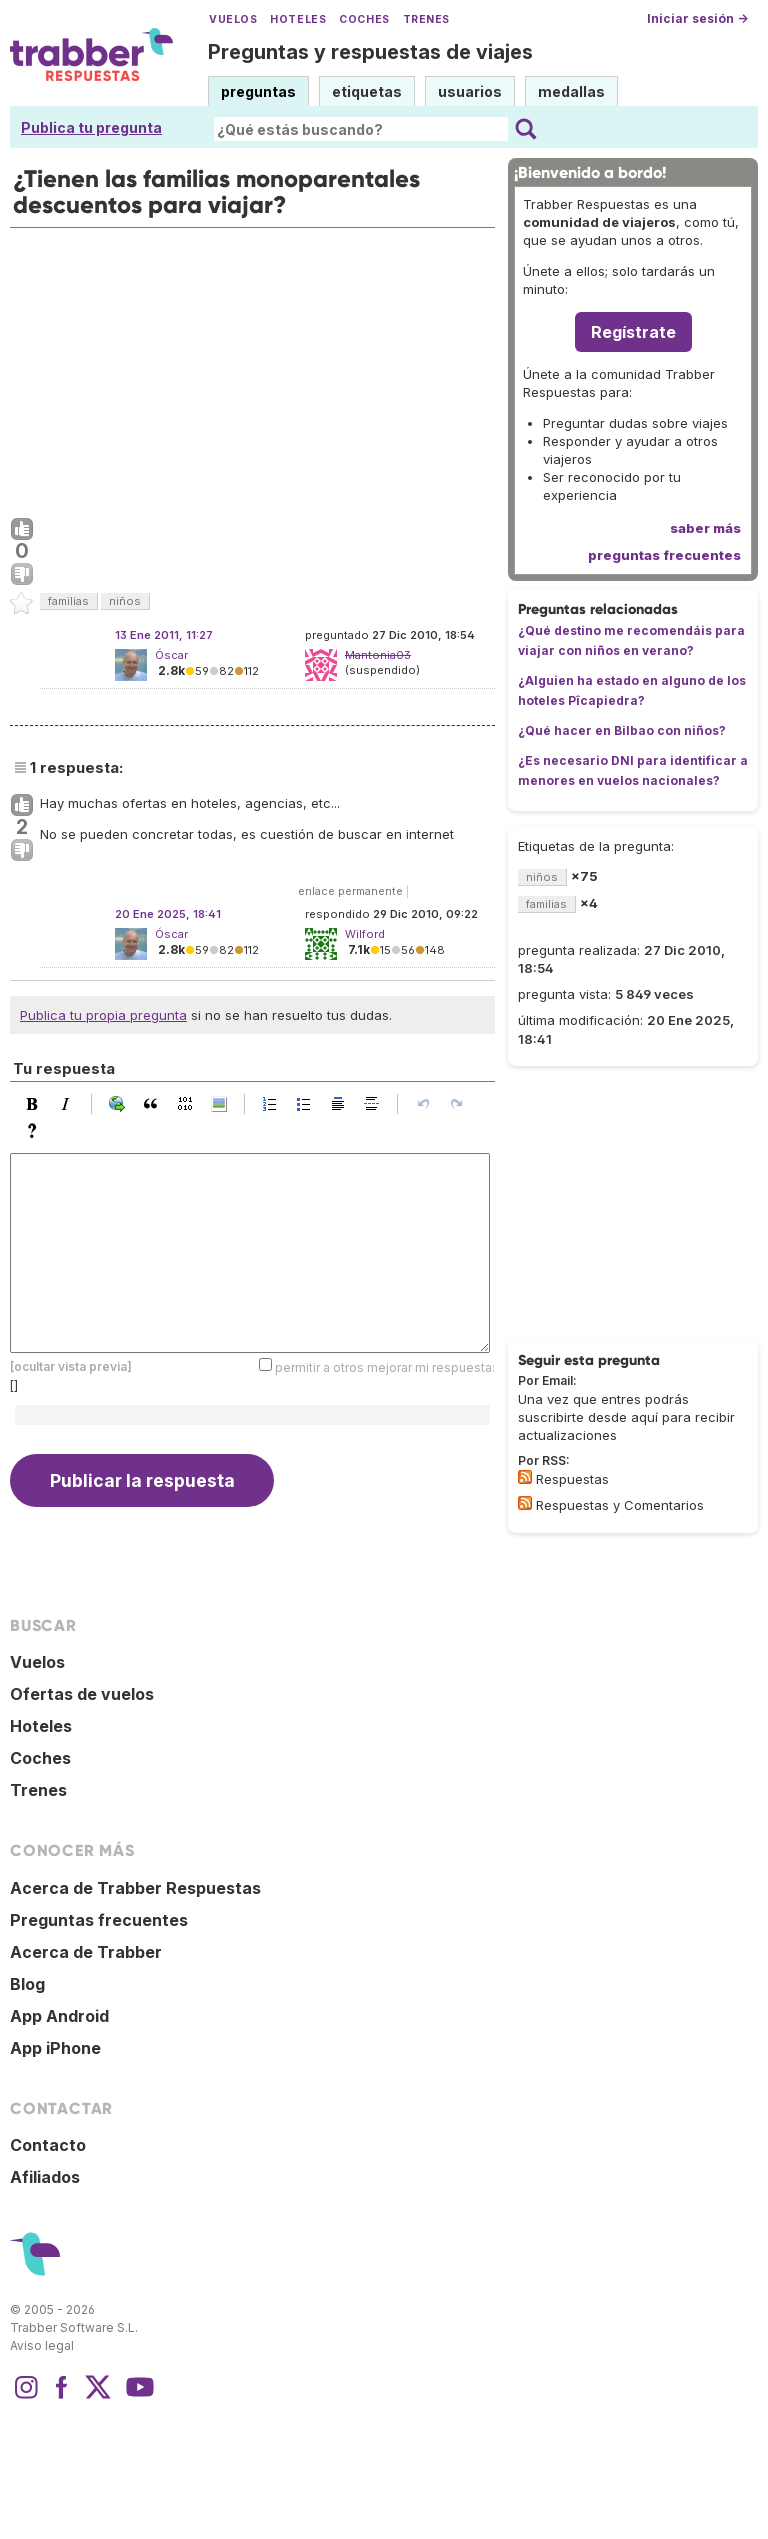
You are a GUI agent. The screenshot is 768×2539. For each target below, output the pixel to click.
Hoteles (298, 19)
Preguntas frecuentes (99, 1920)
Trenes (426, 19)
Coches (364, 19)
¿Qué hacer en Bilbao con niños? (622, 730)
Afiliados (45, 2177)
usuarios (470, 91)
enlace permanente (350, 891)
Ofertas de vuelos (82, 1694)
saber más (705, 528)
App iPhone (55, 2048)
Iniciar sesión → (697, 18)
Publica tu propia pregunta (103, 1015)
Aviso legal (42, 2345)
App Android (59, 2016)
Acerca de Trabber (86, 1952)
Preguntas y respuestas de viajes (370, 52)
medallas (571, 91)
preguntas (258, 91)
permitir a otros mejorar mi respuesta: (385, 1367)
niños (125, 601)
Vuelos (233, 19)
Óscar (171, 655)
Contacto (48, 2145)
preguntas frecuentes (664, 555)
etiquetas (367, 91)
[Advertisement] (252, 368)
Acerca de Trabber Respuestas (135, 1888)
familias (68, 601)
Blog (27, 1984)
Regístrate (633, 332)
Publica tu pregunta (91, 127)
